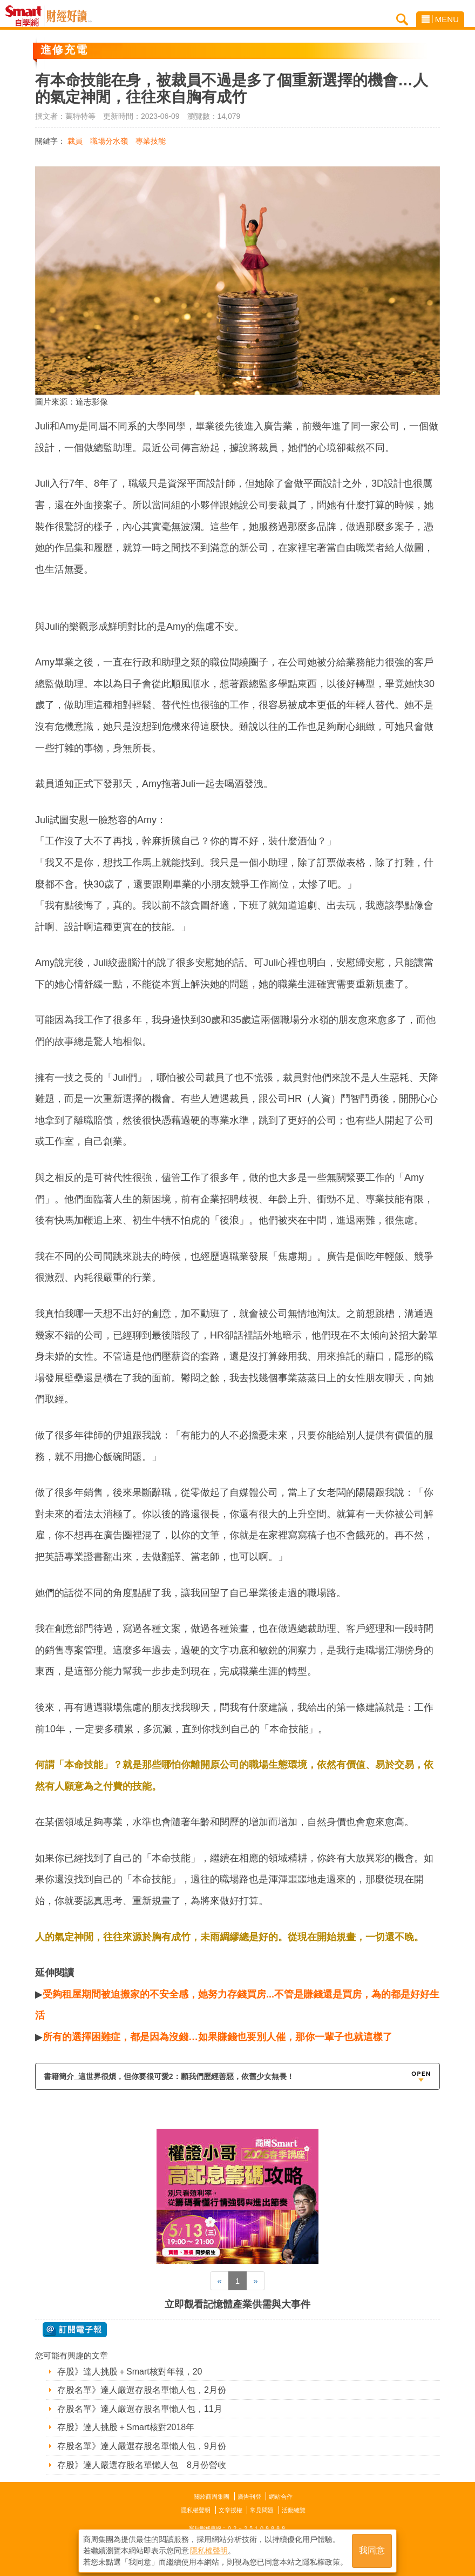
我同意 (372, 2549)
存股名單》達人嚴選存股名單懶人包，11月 (139, 2408)
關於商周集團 (211, 2496)
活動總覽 (294, 2510)
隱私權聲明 (196, 2510)
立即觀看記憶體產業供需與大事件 (237, 2304)
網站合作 (281, 2496)
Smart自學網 (26, 16)
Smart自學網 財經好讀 (69, 16)
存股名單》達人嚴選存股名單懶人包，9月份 (141, 2446)
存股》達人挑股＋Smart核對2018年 (125, 2427)
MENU (440, 19)
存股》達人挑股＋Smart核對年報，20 (129, 2371)
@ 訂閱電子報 (75, 2329)
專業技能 (150, 141)
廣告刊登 (249, 2496)
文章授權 (230, 2510)
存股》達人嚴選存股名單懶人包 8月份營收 (141, 2465)
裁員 (75, 141)
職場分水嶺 (109, 141)
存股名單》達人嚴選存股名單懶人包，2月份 (141, 2390)
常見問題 (262, 2510)
